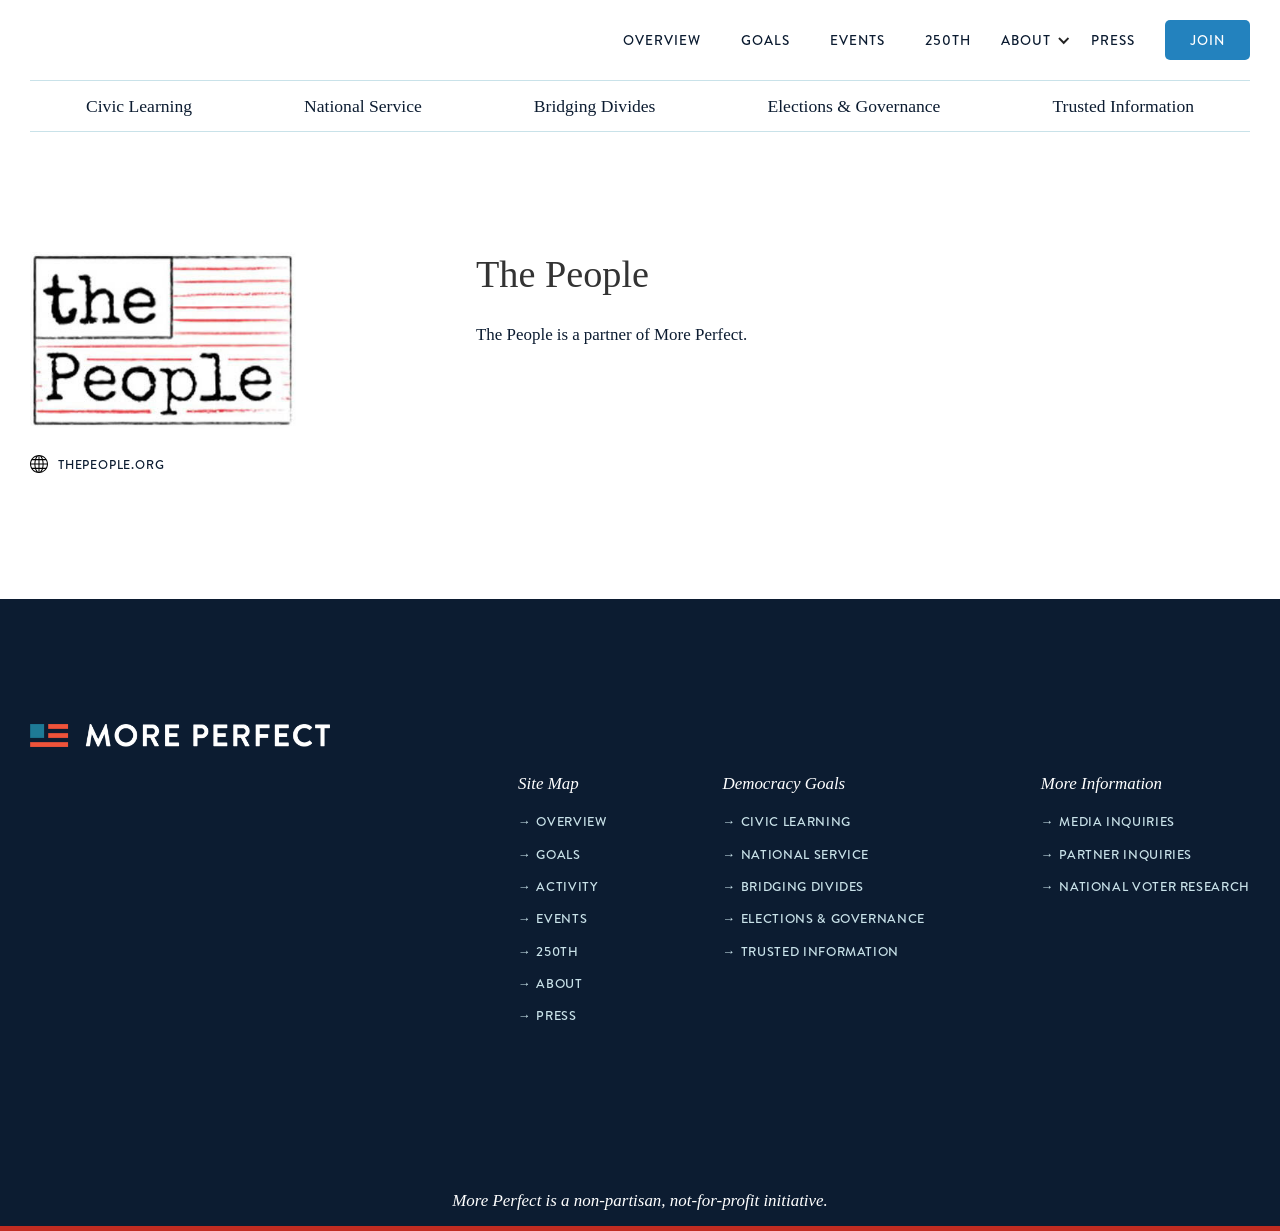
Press (1113, 39)
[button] (1031, 40)
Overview (662, 39)
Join (1207, 39)
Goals (765, 39)
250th (948, 39)
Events (857, 39)
